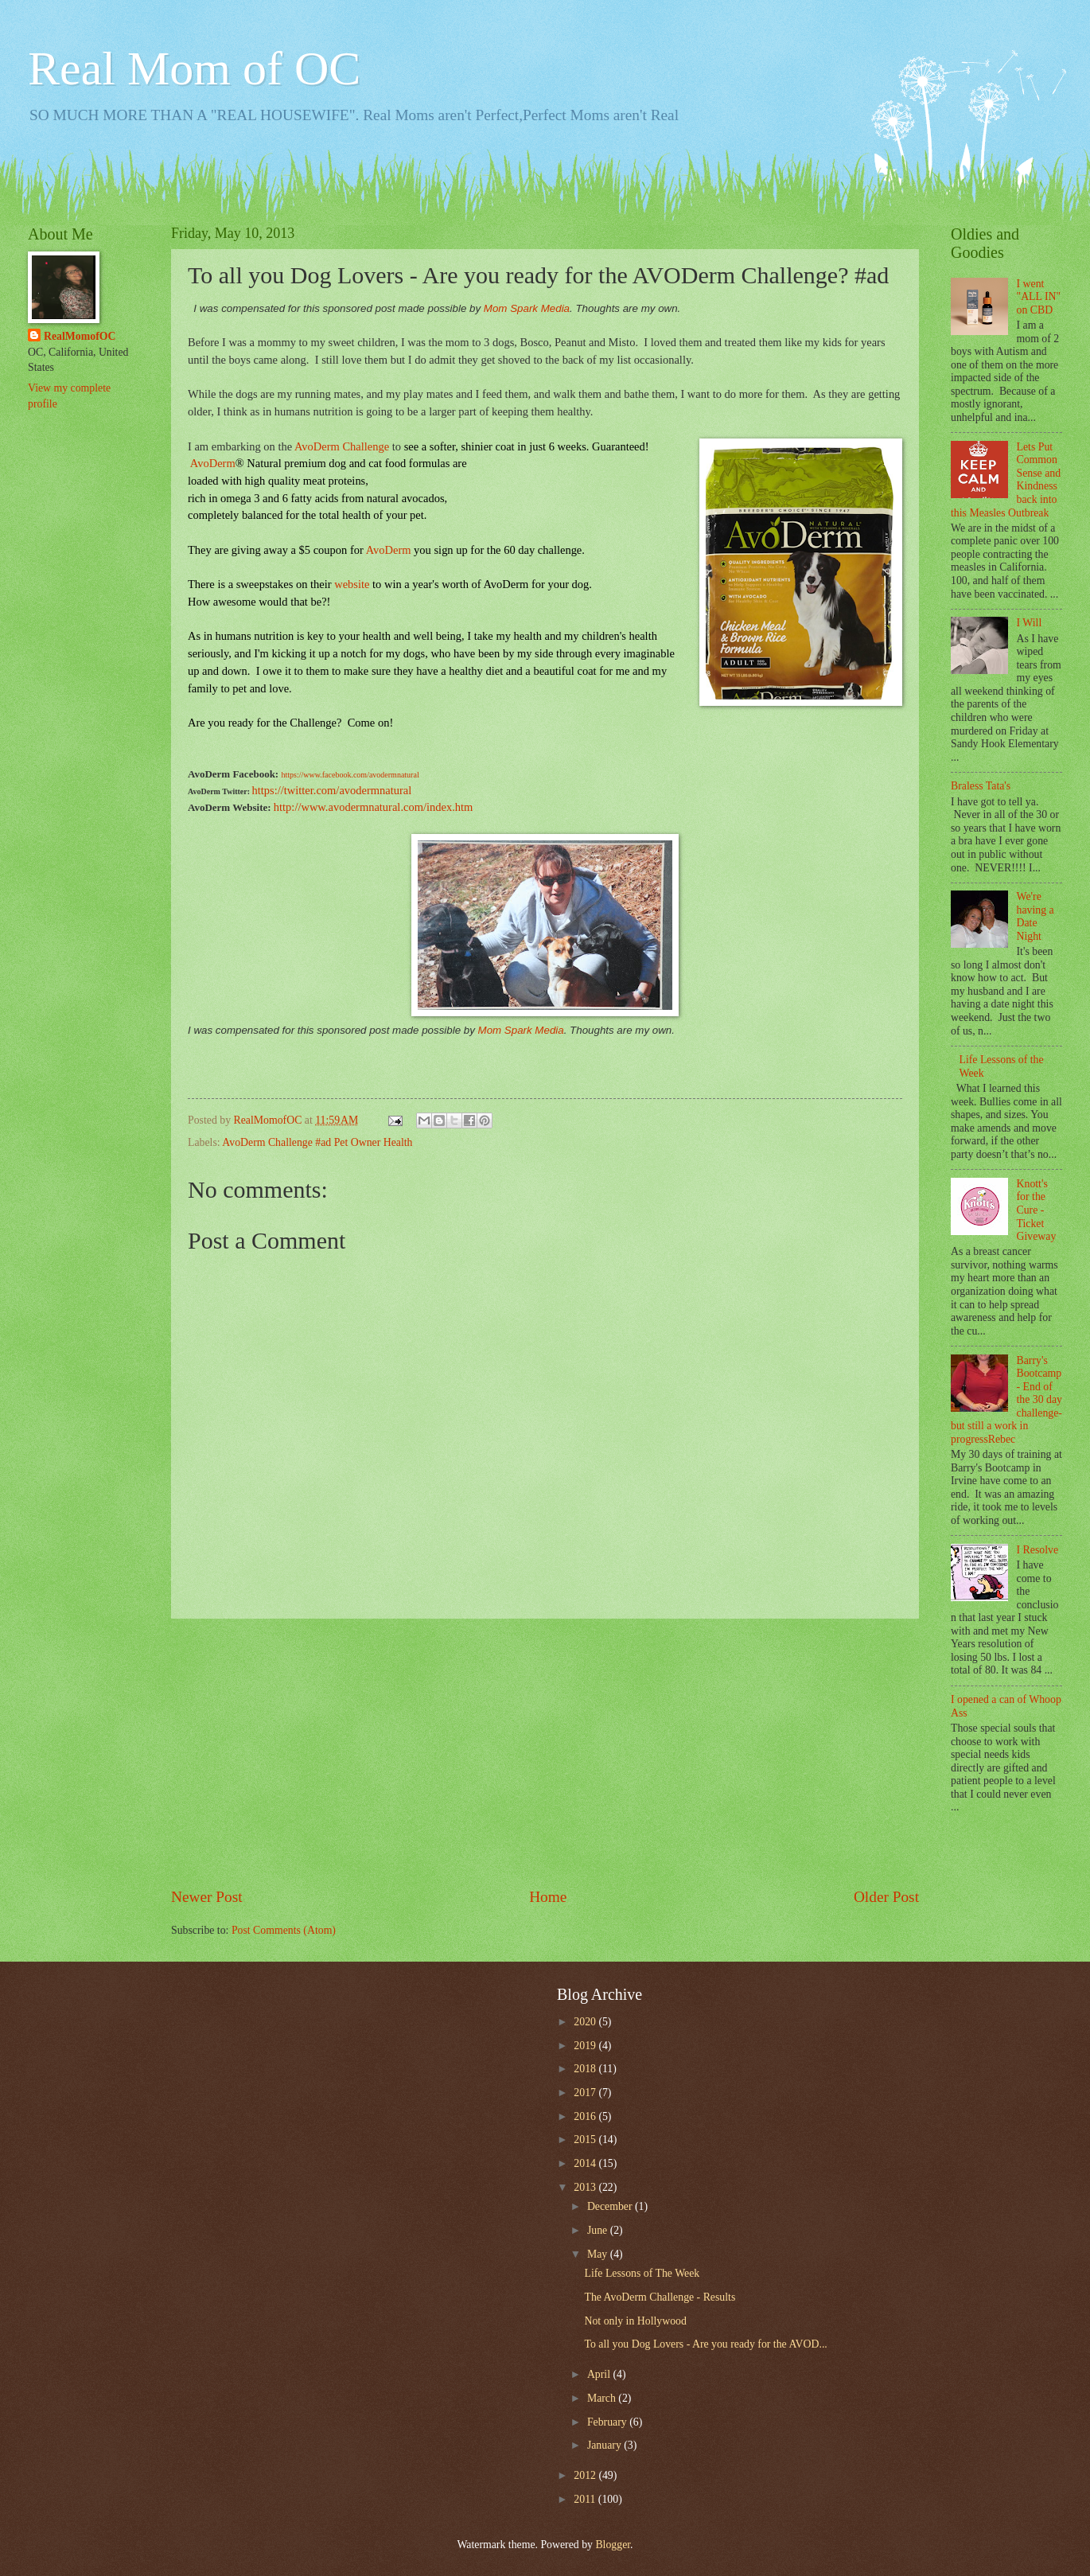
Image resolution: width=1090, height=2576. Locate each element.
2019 (586, 2046)
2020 (586, 2022)
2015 (586, 2139)
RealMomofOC (79, 336)
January (605, 2445)
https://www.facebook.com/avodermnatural (349, 774)
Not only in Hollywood (635, 2321)
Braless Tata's (980, 786)
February (608, 2422)
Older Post (886, 1896)
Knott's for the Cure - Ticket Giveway (1037, 1210)
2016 (586, 2116)
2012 (586, 2475)
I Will (1029, 623)
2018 (586, 2069)
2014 (586, 2163)
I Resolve (1038, 1550)
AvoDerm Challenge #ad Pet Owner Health (317, 1142)
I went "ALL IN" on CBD (1039, 297)
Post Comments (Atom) (284, 1930)
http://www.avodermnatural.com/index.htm (373, 807)
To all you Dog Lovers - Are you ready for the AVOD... (705, 2344)
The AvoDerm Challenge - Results (659, 2297)
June (598, 2230)
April (600, 2374)
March (602, 2398)
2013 (586, 2187)
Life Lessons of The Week (641, 2273)
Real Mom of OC (194, 68)
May (598, 2254)
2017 (586, 2093)
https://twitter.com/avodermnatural (332, 790)
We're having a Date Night (1035, 916)
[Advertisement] (545, 1752)
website (351, 584)
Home (547, 1896)
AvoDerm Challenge (341, 446)
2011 (586, 2499)
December (611, 2206)
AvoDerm (388, 550)
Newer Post (207, 1896)
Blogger (612, 2545)
